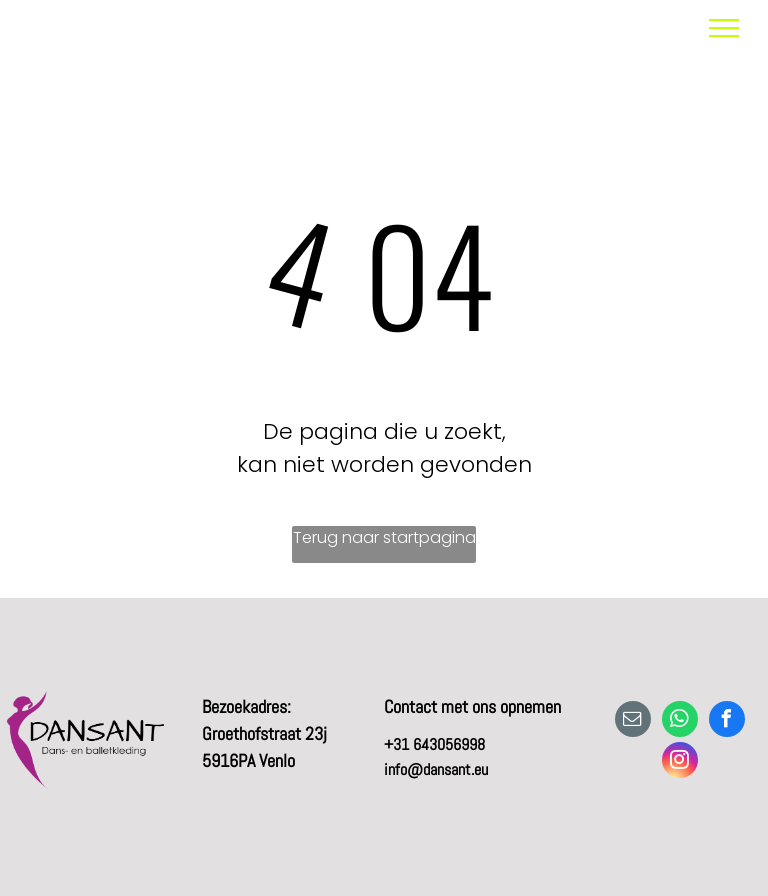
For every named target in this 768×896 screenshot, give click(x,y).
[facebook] (727, 721)
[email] (633, 721)
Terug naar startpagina (384, 537)
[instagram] (680, 762)
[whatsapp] (680, 721)
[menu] (724, 28)
